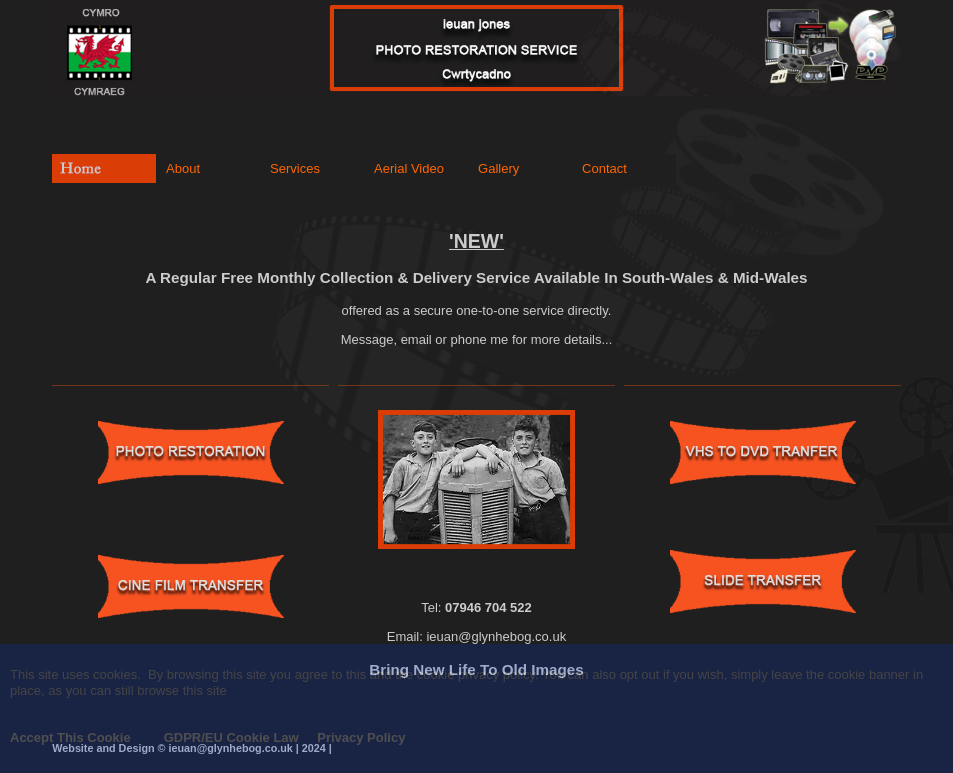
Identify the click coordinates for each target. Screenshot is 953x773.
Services (295, 168)
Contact (604, 168)
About (183, 168)
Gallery (498, 168)
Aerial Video (409, 168)
